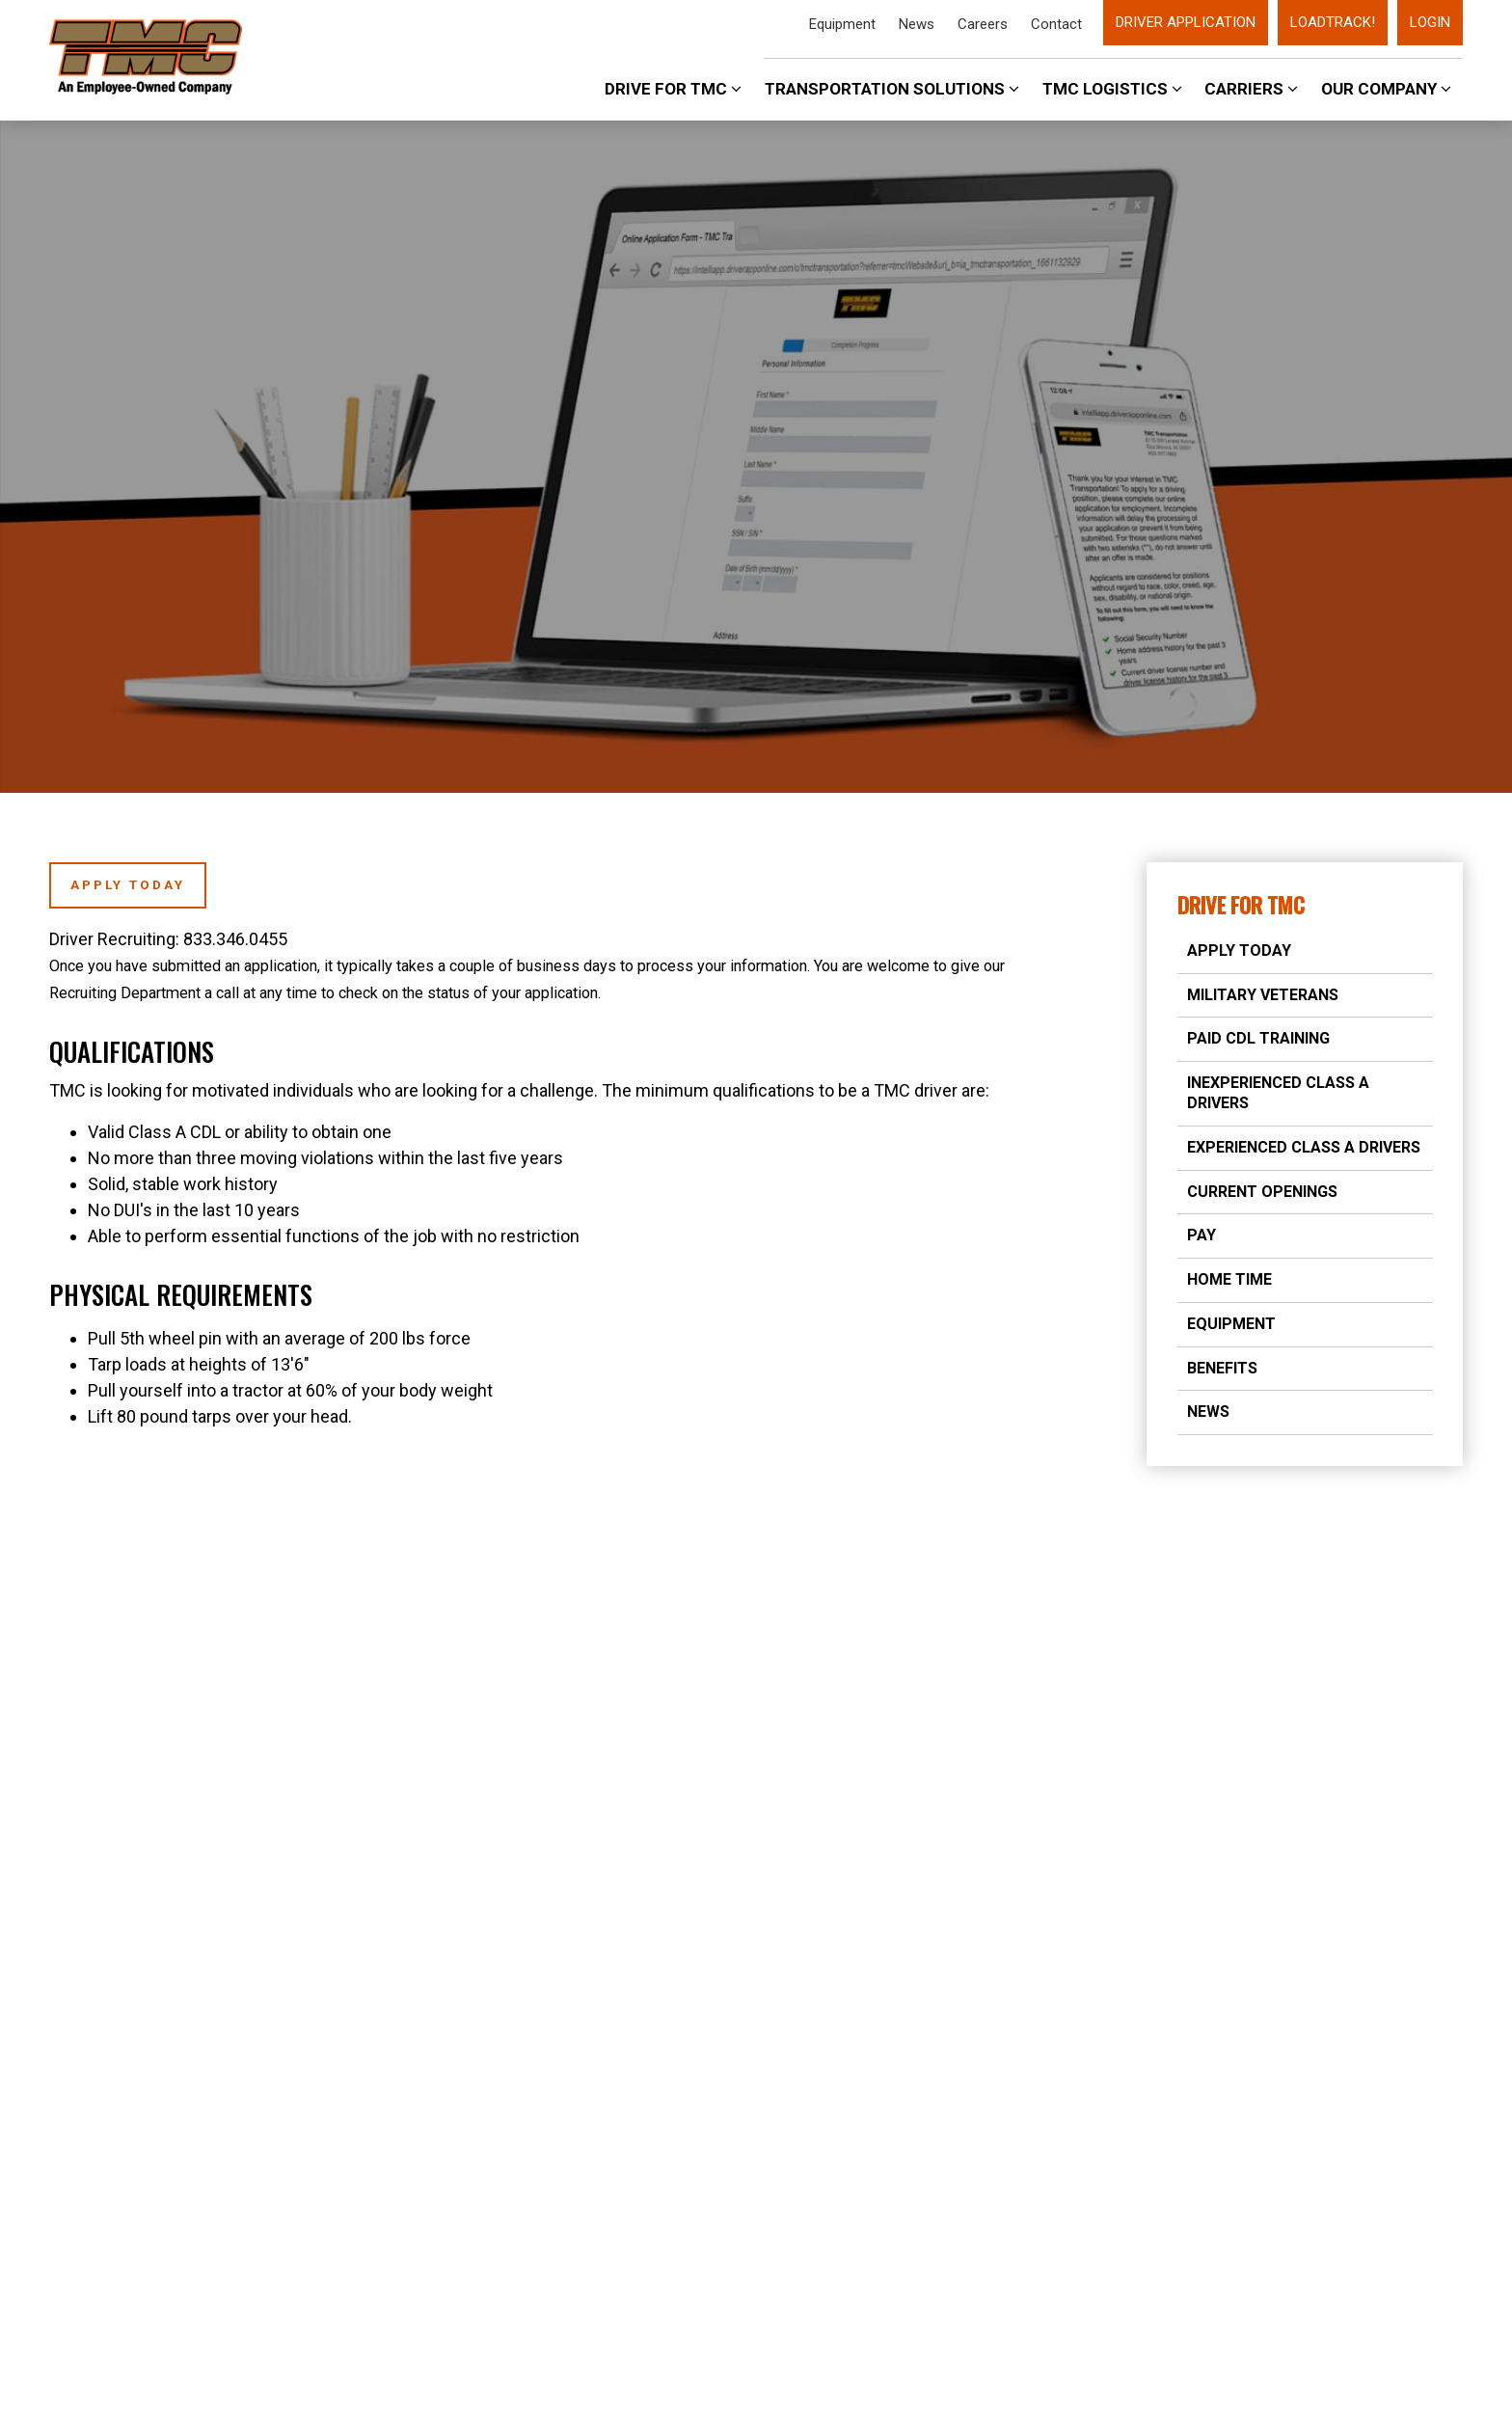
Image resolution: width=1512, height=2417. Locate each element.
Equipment (842, 24)
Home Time (1229, 1279)
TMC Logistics (1112, 88)
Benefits (1222, 1368)
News (916, 24)
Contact (1056, 24)
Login (1430, 22)
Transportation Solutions (892, 88)
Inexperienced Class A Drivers (1278, 1092)
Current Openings (1262, 1191)
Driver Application (1186, 22)
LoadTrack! (1332, 22)
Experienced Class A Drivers (1303, 1147)
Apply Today (1239, 950)
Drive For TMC (673, 88)
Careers (983, 24)
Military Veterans (1262, 995)
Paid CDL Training (1258, 1038)
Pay (1201, 1235)
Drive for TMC (1241, 904)
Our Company (1386, 88)
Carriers (1251, 88)
